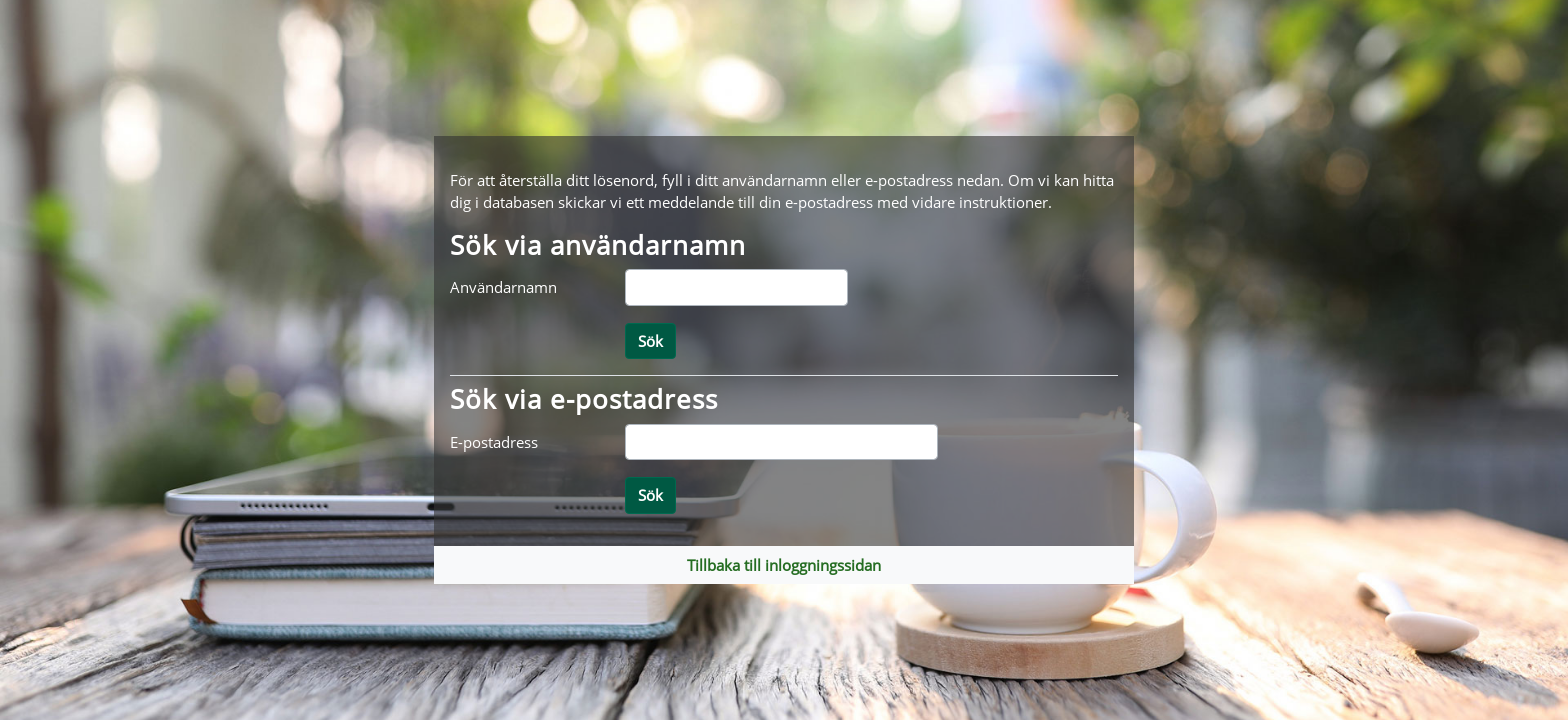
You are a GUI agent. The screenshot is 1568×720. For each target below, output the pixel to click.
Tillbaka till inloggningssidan (784, 565)
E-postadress (494, 442)
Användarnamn (503, 287)
